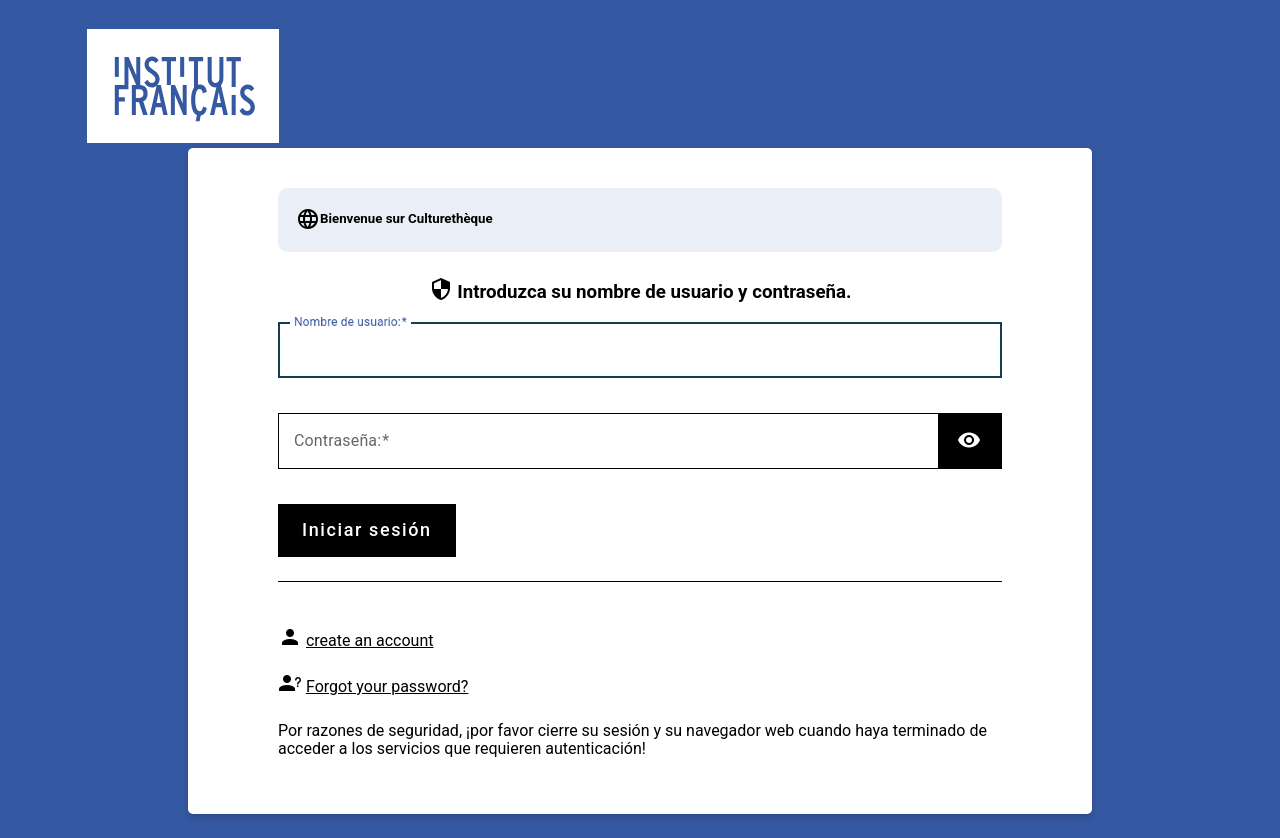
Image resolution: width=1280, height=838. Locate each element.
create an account (370, 640)
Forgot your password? (387, 686)
